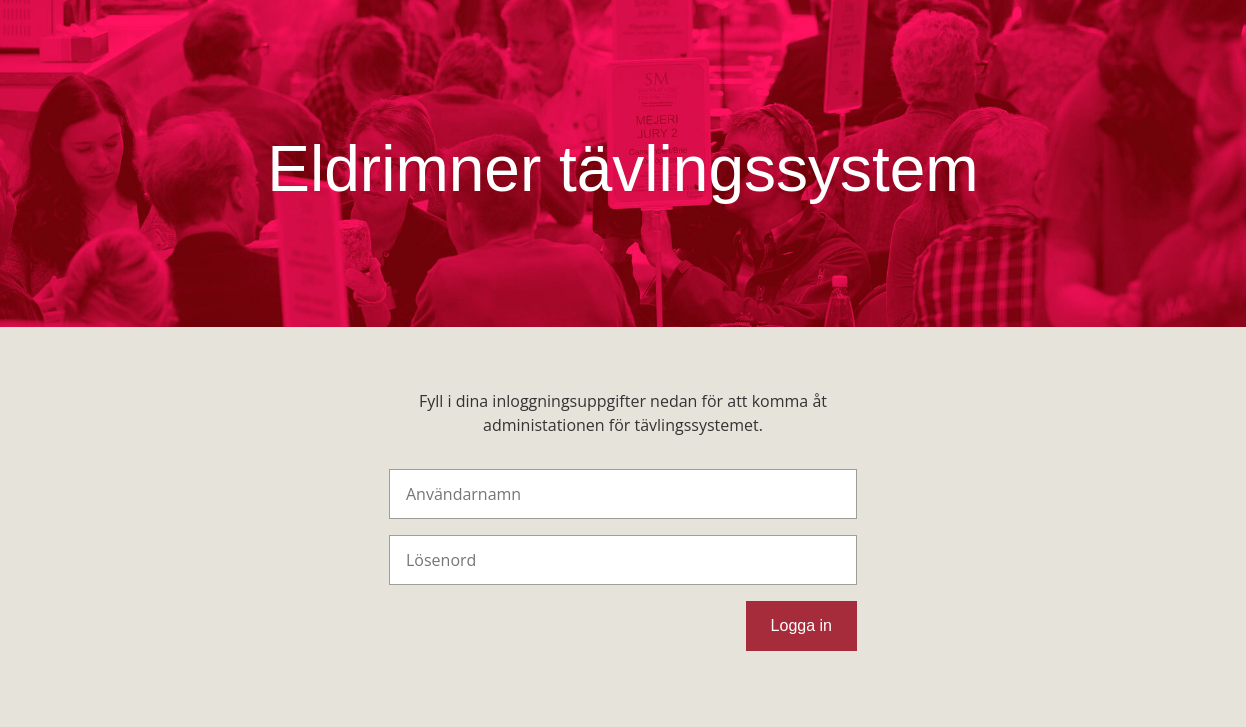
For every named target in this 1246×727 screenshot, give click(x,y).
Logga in (801, 625)
